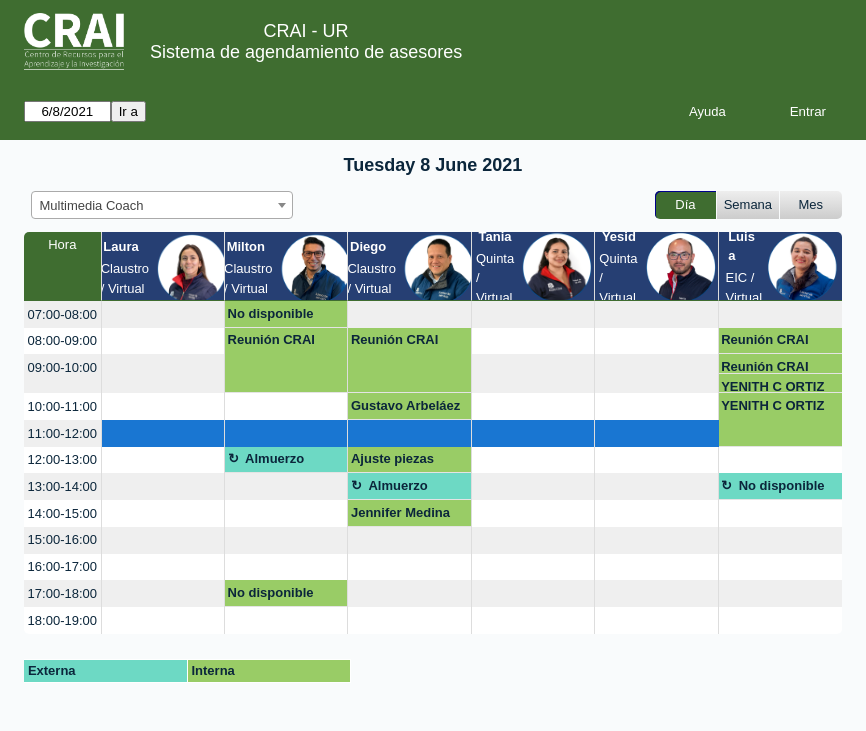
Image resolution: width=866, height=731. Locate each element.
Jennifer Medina (400, 512)
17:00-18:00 (62, 593)
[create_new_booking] (163, 314)
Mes (811, 204)
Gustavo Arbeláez (405, 405)
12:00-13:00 (62, 459)
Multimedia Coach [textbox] (92, 205)
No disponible (271, 313)
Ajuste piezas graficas (392, 462)
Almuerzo (274, 458)
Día (685, 204)
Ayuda (707, 111)
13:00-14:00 (62, 486)
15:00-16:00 (62, 539)
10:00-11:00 (62, 406)
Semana (748, 204)
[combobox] (162, 205)
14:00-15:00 (62, 513)
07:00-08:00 (62, 314)
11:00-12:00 (62, 433)
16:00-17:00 (62, 566)
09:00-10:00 (62, 367)
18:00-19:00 (62, 620)
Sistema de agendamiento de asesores (306, 52)
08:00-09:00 (62, 340)
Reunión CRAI (271, 339)
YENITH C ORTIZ (772, 386)
